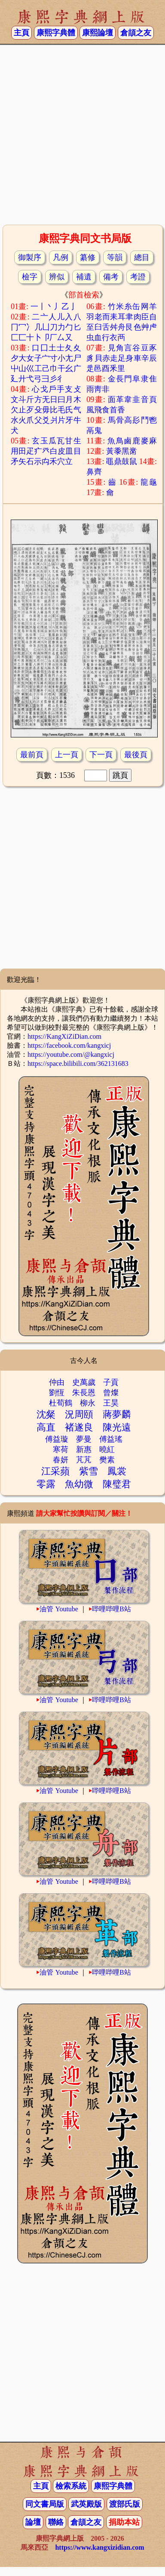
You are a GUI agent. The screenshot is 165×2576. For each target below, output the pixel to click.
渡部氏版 (124, 2504)
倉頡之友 (135, 32)
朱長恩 (83, 1392)
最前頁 (31, 754)
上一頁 (66, 754)
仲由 (56, 1382)
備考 (111, 276)
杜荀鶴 (60, 1403)
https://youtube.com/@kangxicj (71, 1054)
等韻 (114, 257)
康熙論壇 (97, 32)
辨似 (56, 276)
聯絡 (56, 2522)
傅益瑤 (110, 1439)
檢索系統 (70, 2486)
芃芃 (84, 1459)
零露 (46, 1484)
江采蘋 (55, 1471)
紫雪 (88, 1471)
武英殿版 (86, 2504)
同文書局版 (44, 2504)
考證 (138, 276)
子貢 (111, 1382)
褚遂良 (79, 1427)
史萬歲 (83, 1382)
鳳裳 (116, 1471)
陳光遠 (117, 1427)
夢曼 (84, 1439)
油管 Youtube (59, 1609)
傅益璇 (56, 1439)
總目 (142, 257)
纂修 (87, 257)
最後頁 (135, 754)
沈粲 (46, 1414)
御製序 (29, 257)
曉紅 (107, 1449)
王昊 (111, 1403)
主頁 (21, 32)
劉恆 (56, 1392)
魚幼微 (79, 1484)
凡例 (60, 257)
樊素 (107, 1459)
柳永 (87, 1403)
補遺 (84, 276)
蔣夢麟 (117, 1414)
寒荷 (60, 1449)
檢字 (29, 276)
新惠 (84, 1449)
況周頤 (79, 1414)
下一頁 (101, 754)
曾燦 (111, 1392)
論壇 (33, 2522)
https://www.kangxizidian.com (99, 2547)
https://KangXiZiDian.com (64, 1036)
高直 (46, 1427)
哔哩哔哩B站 (111, 1609)
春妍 (60, 1459)
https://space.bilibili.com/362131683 (78, 1063)
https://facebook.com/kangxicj (69, 1045)
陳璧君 (117, 1484)
